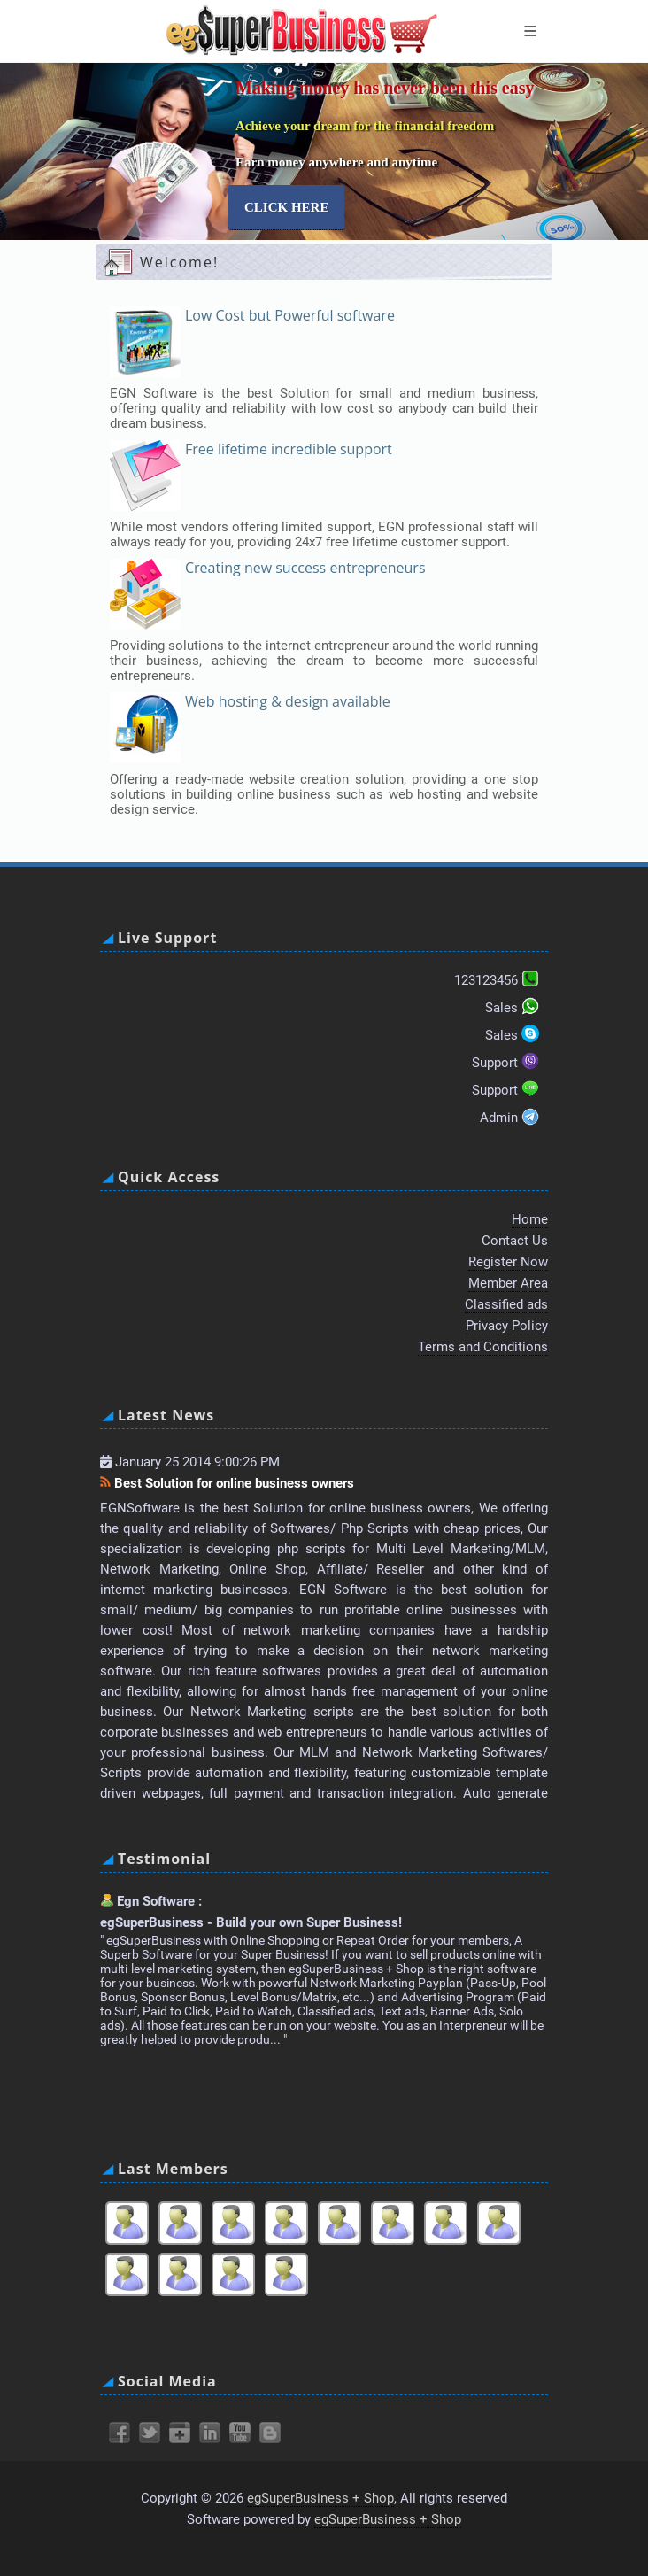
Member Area (508, 1283)
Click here (286, 207)
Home (530, 1219)
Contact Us (515, 1241)
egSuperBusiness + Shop (320, 2498)
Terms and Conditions (483, 1347)
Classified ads (506, 1304)
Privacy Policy (507, 1326)
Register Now (508, 1262)
